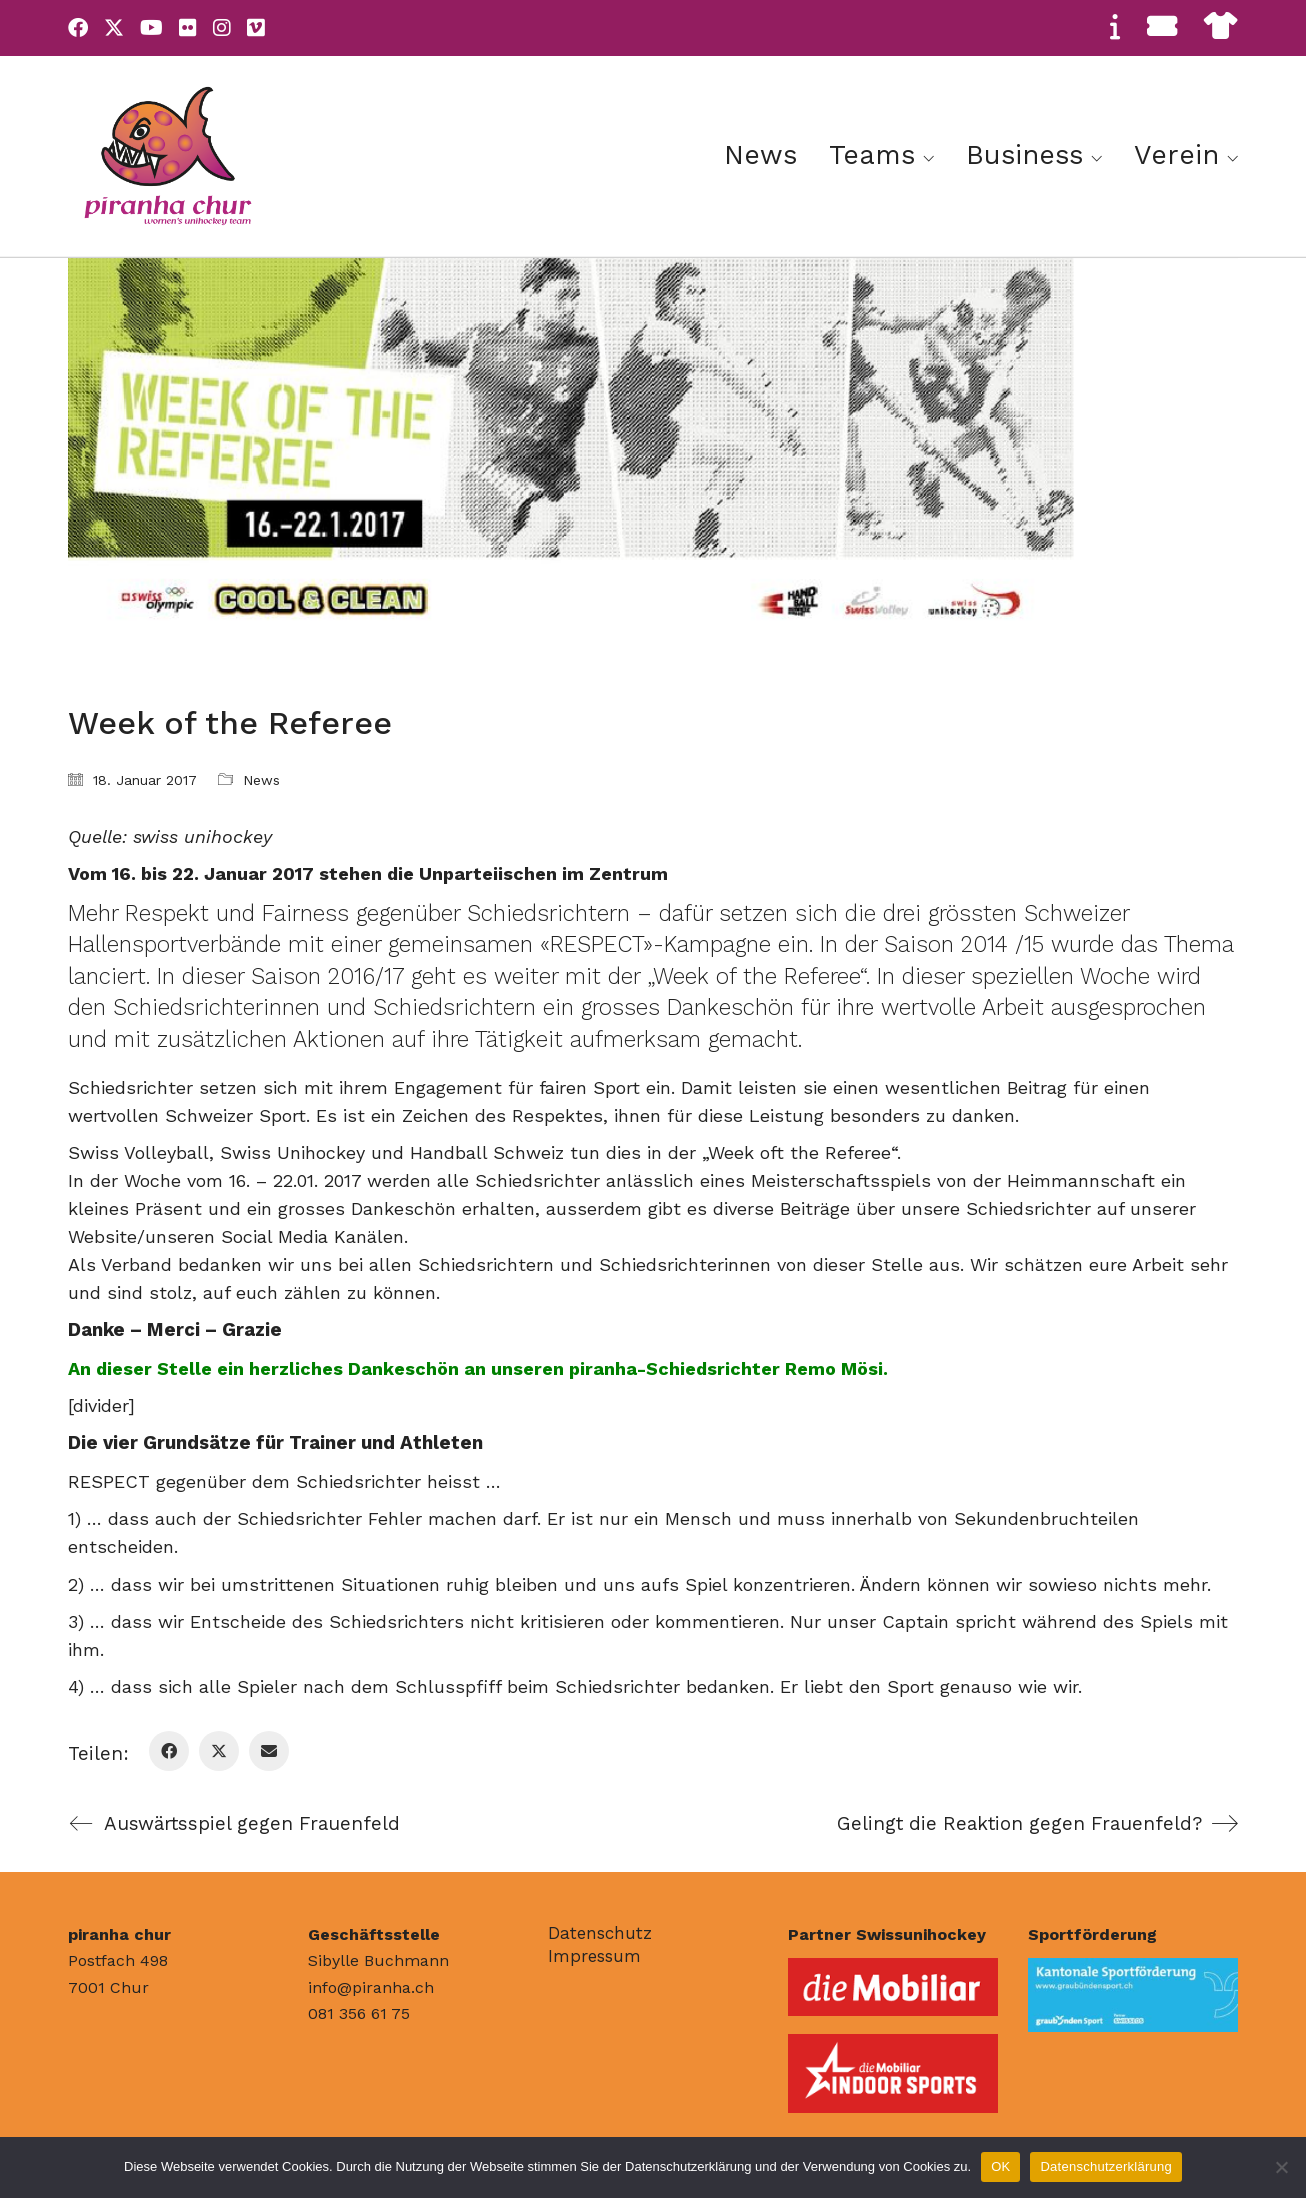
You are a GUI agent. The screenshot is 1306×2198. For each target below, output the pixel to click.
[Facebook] (169, 1751)
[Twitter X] (219, 1751)
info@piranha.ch (371, 1987)
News (261, 780)
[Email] (269, 1751)
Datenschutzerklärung (1105, 2166)
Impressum (594, 1956)
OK (1000, 2166)
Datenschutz (600, 1933)
